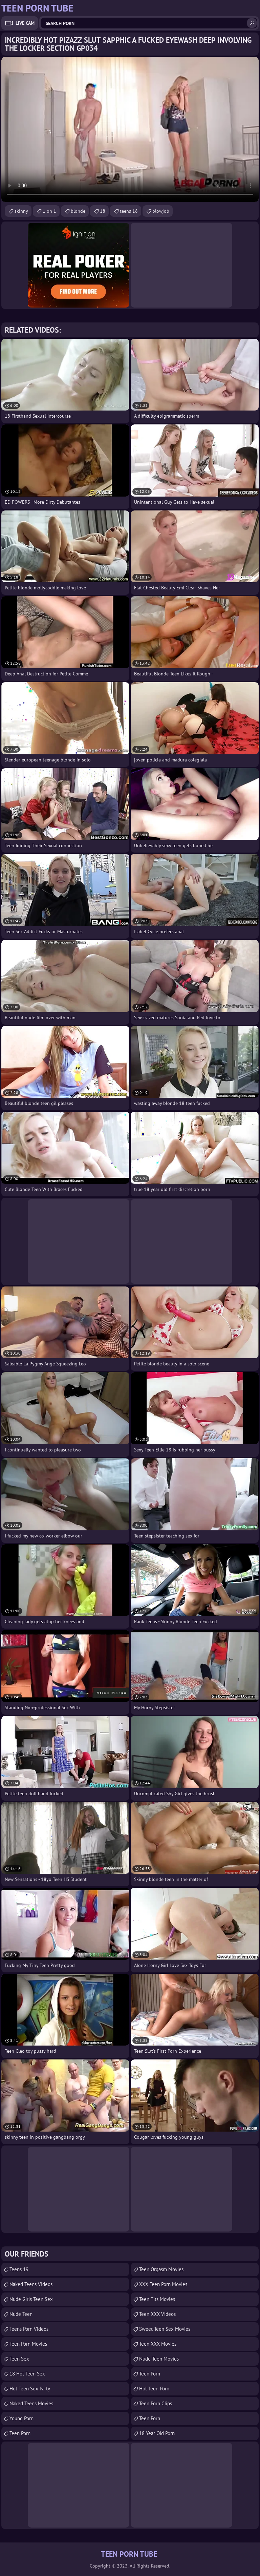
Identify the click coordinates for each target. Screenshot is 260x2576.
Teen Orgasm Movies (161, 2269)
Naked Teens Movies (31, 2403)
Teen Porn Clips (155, 2403)
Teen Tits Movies (157, 2299)
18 (102, 211)
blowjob (160, 211)
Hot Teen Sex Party (29, 2388)
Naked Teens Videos (30, 2284)
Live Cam (25, 23)
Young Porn (21, 2418)
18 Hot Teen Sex (27, 2373)
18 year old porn (157, 2433)
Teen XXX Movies (157, 2344)
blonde (78, 211)
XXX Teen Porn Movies (163, 2284)
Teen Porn (19, 2433)
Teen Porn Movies (28, 2344)
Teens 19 (18, 2269)
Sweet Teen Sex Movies (164, 2329)
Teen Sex (19, 2358)
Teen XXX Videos (157, 2314)
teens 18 (129, 211)
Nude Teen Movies (159, 2358)
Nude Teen (20, 2314)
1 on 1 (49, 211)
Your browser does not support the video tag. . (130, 129)
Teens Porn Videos (28, 2329)
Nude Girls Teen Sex (31, 2299)
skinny (21, 211)
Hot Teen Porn (154, 2388)
